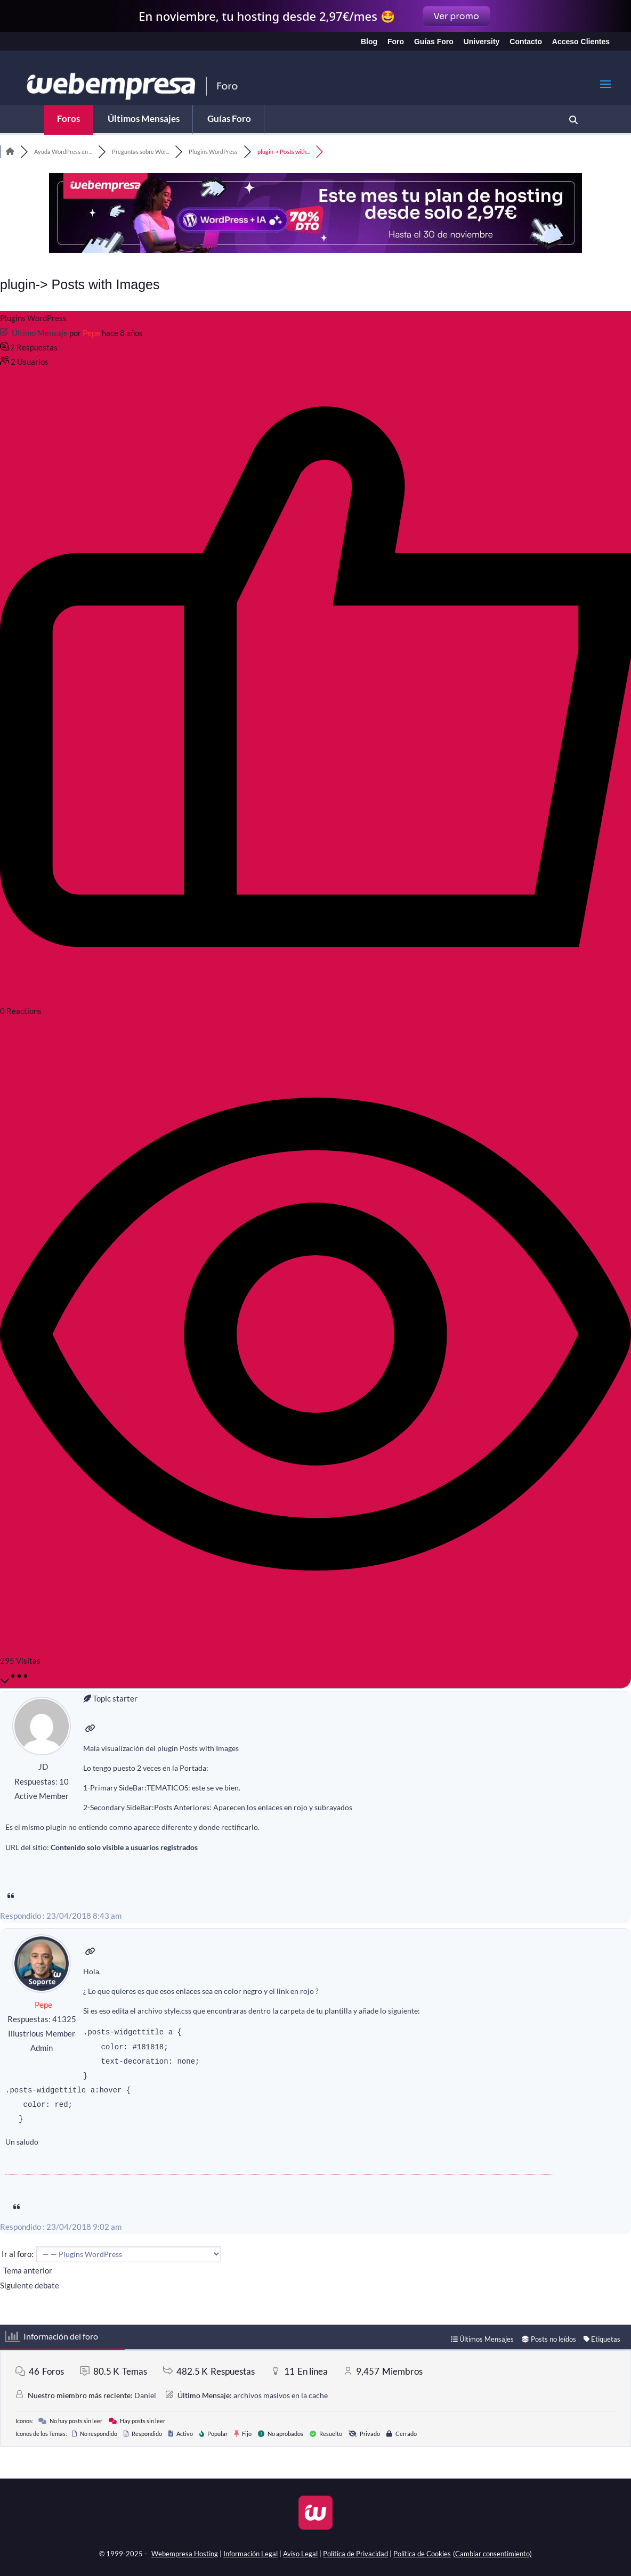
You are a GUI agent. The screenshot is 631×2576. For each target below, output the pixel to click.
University (482, 42)
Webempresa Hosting (184, 2553)
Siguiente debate (31, 2285)
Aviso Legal (300, 2553)
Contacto (525, 42)
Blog (369, 42)
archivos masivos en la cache (280, 2395)
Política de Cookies (422, 2553)
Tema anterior (26, 2270)
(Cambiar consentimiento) (492, 2553)
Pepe (91, 333)
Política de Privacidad (355, 2553)
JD (43, 1766)
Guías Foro (434, 42)
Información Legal (250, 2553)
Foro (395, 42)
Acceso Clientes (581, 42)
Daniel (145, 2395)
